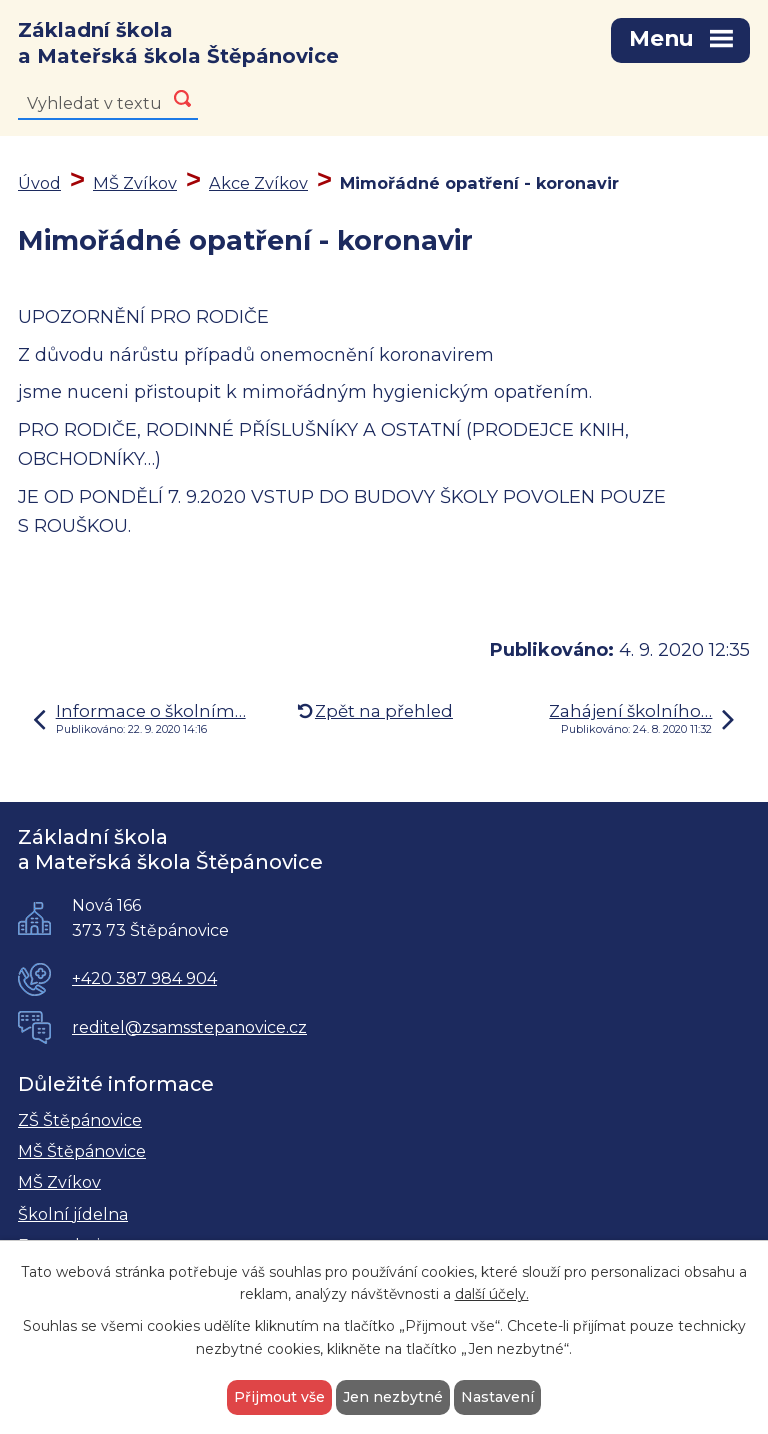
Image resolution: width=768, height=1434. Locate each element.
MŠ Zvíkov (135, 184)
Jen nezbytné (393, 1397)
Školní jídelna (73, 1215)
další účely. (492, 1295)
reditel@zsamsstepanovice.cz (189, 1028)
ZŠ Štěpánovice (80, 1121)
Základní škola (178, 44)
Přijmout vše (279, 1397)
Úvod (39, 184)
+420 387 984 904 (144, 980)
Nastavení (497, 1397)
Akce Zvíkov (258, 184)
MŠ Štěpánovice (82, 1152)
